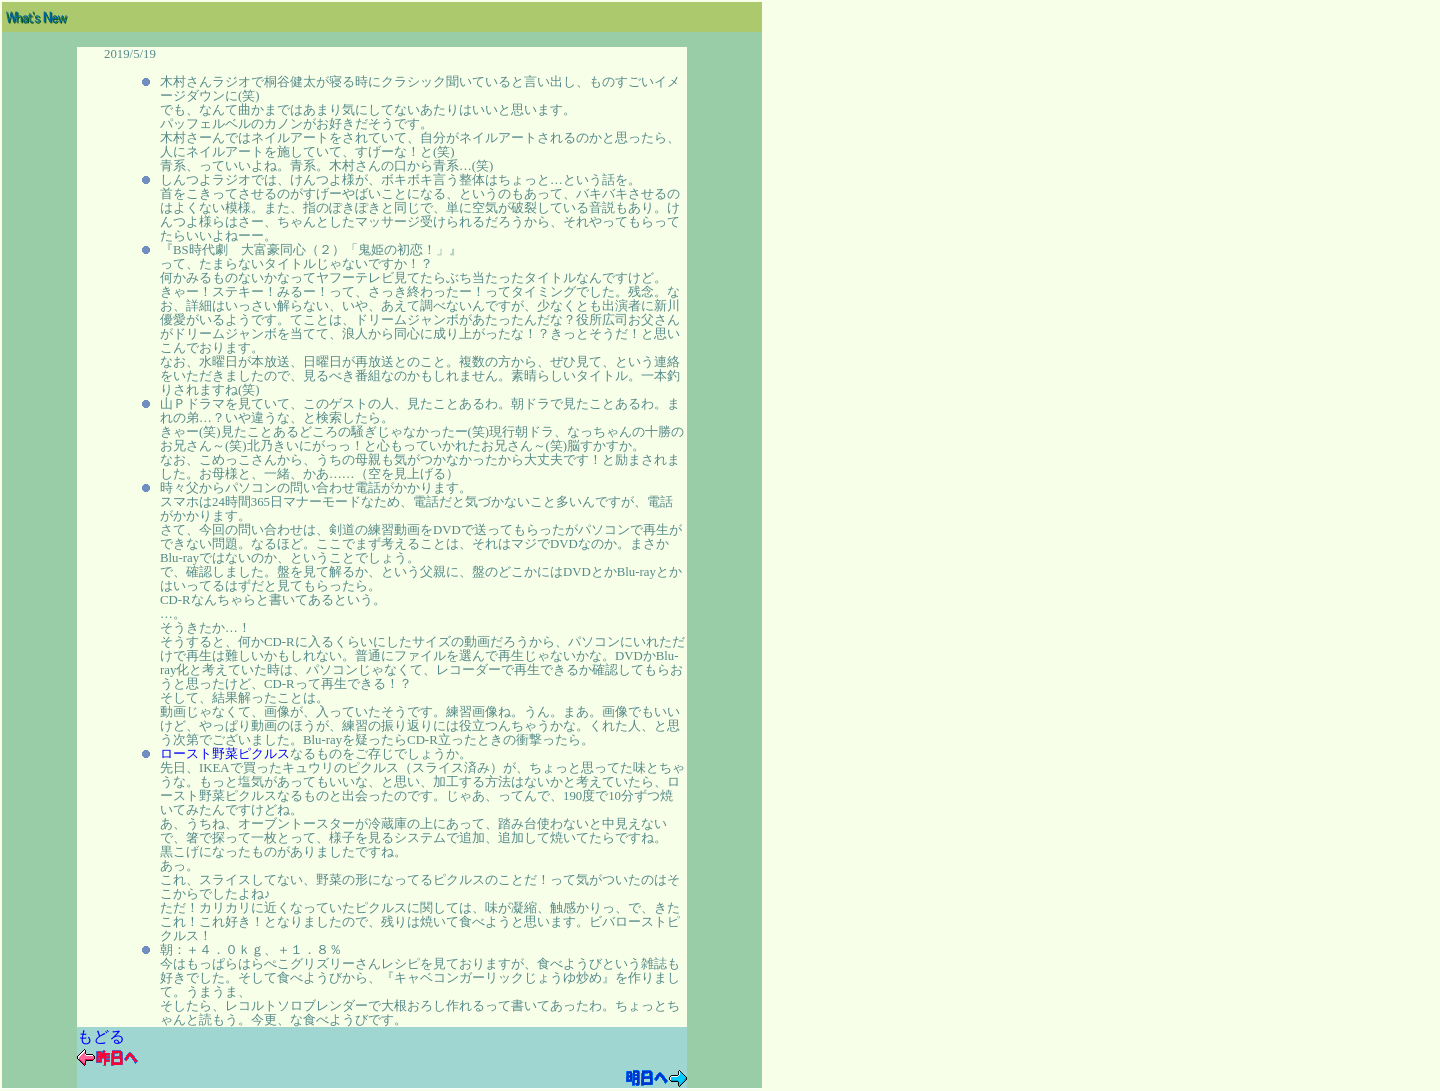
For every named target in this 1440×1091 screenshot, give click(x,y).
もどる (101, 1036)
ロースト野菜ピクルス (225, 754)
